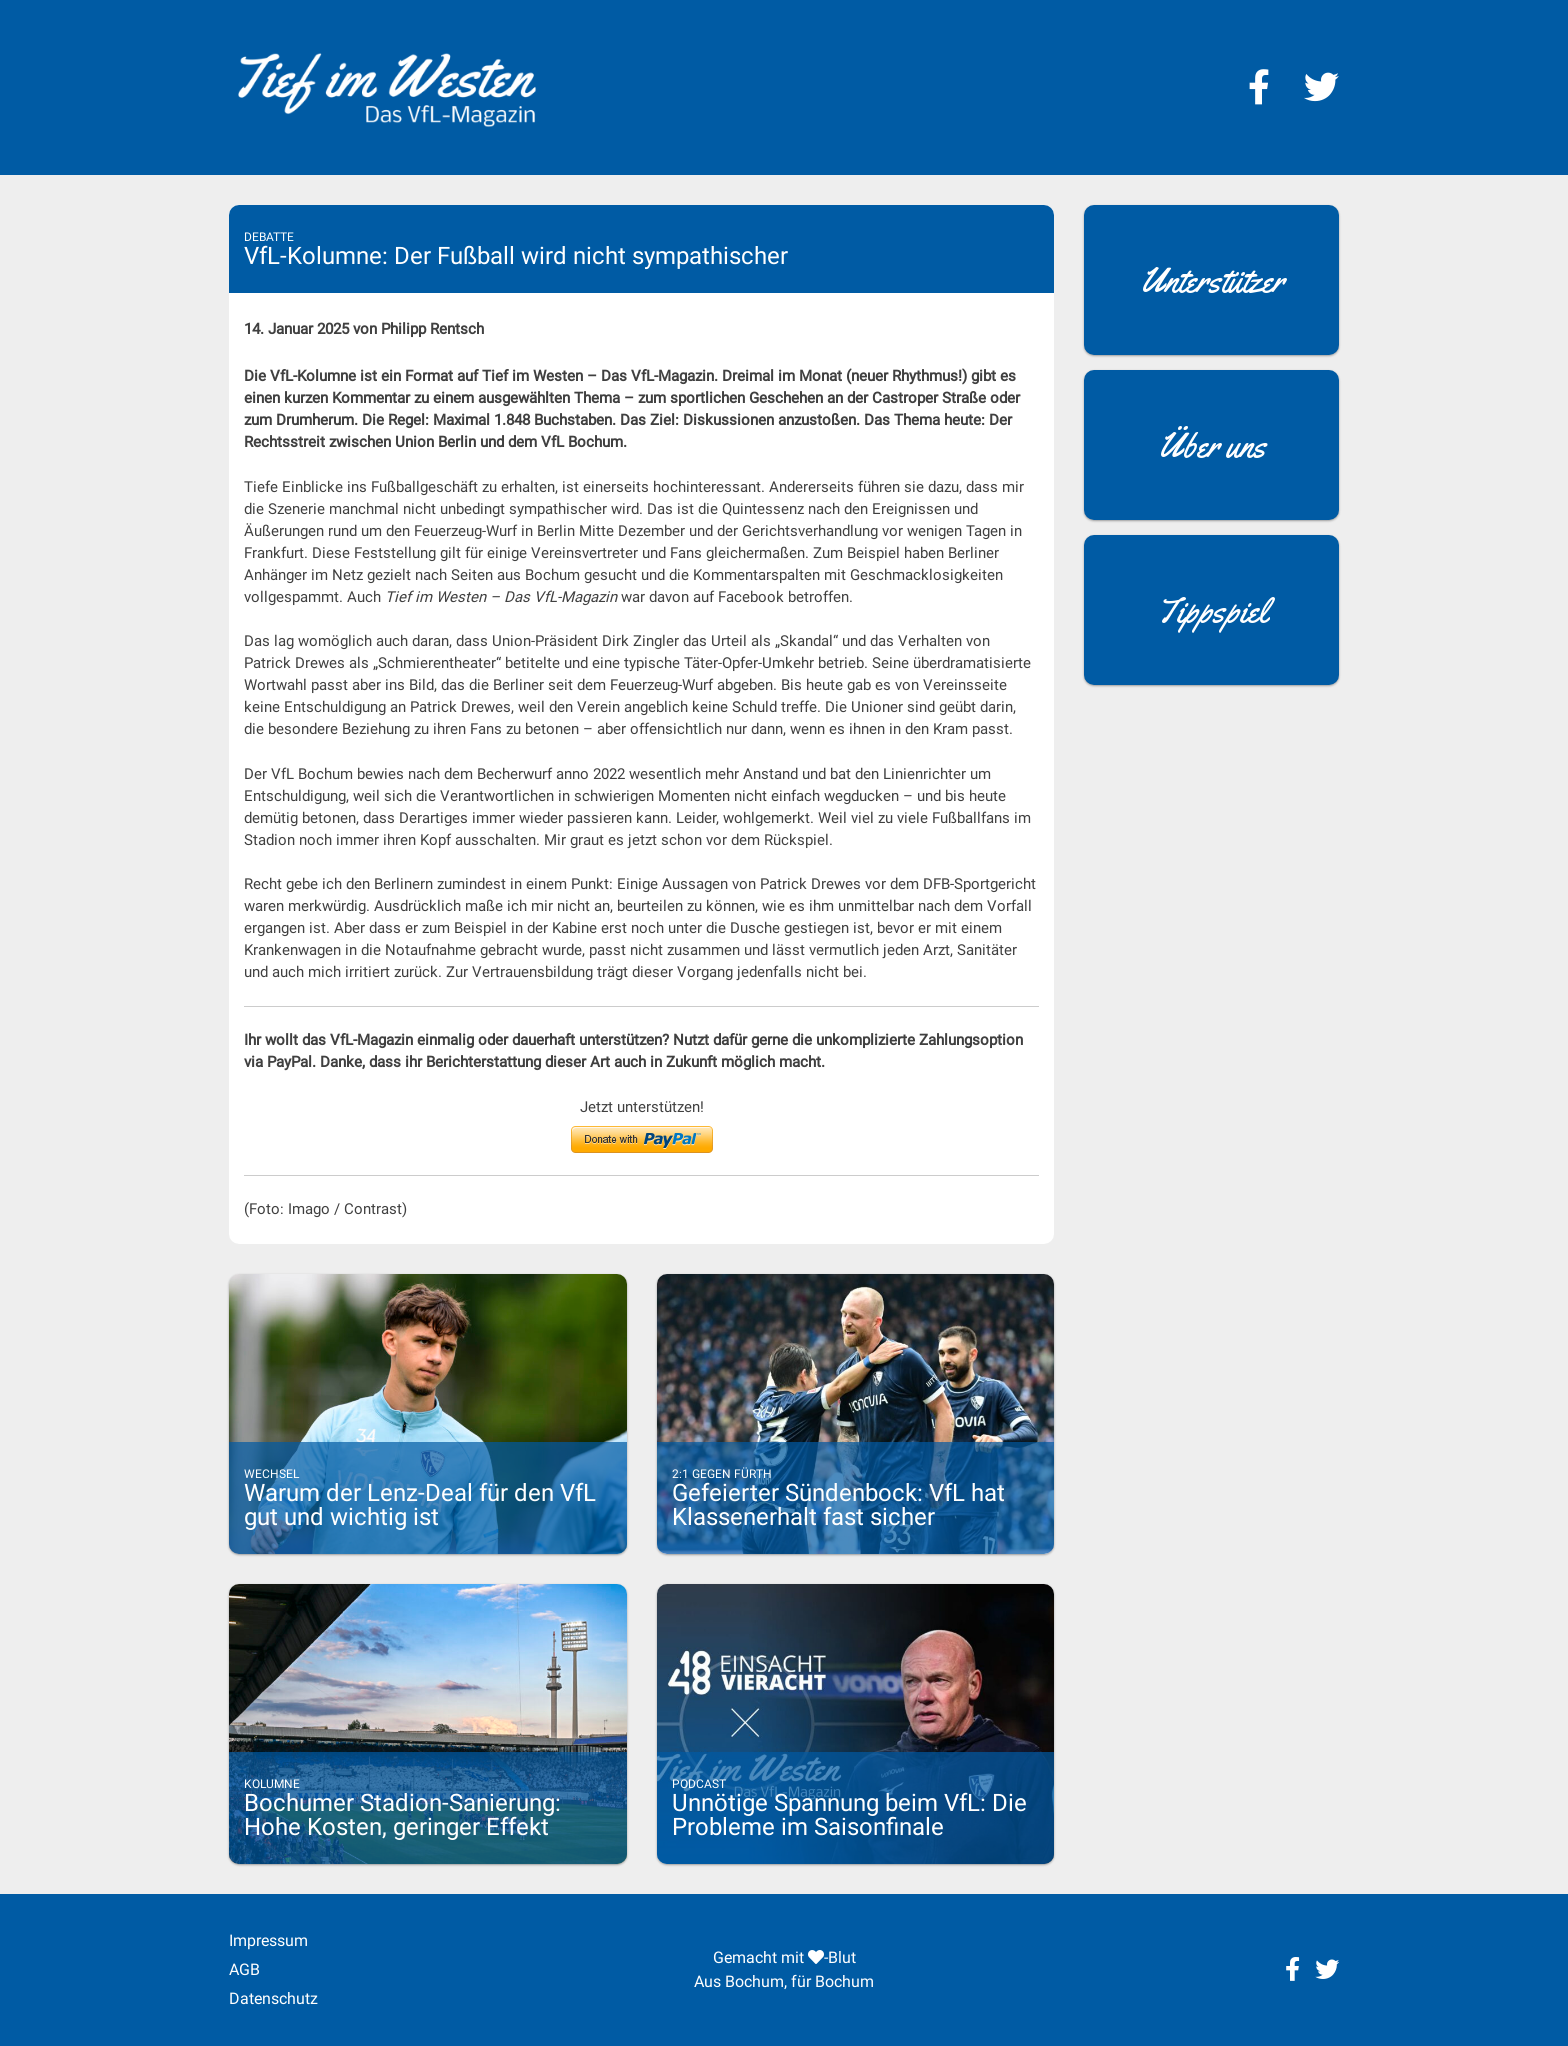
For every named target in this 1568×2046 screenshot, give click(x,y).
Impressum (268, 1940)
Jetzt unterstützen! (642, 1107)
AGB (244, 1969)
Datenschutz (273, 1998)
